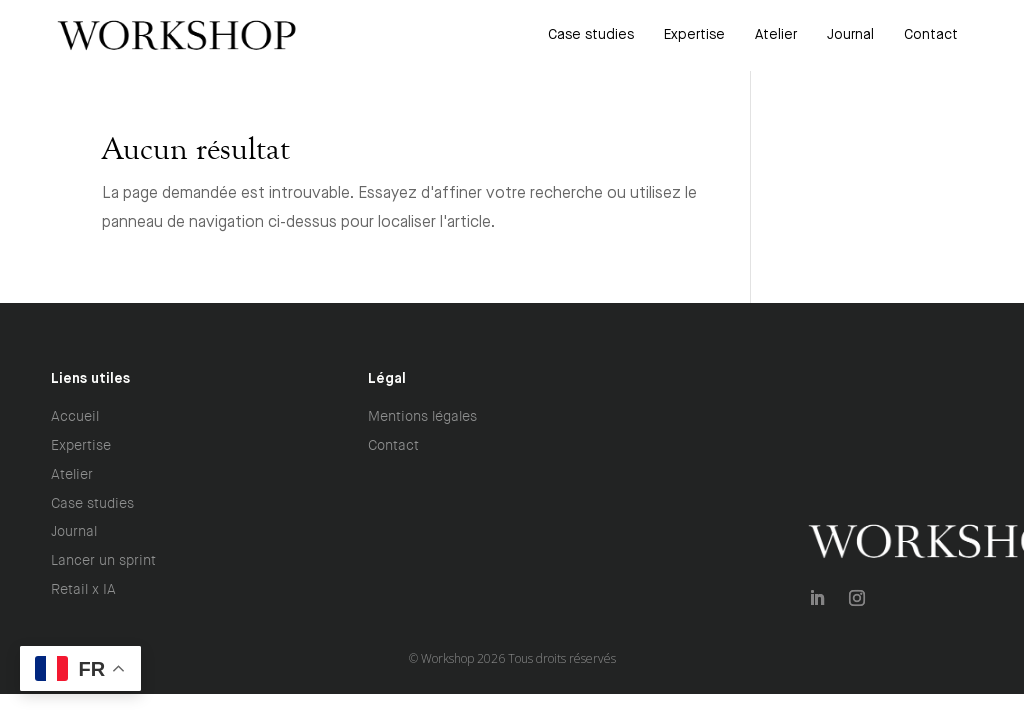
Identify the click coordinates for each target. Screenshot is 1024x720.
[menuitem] (591, 35)
